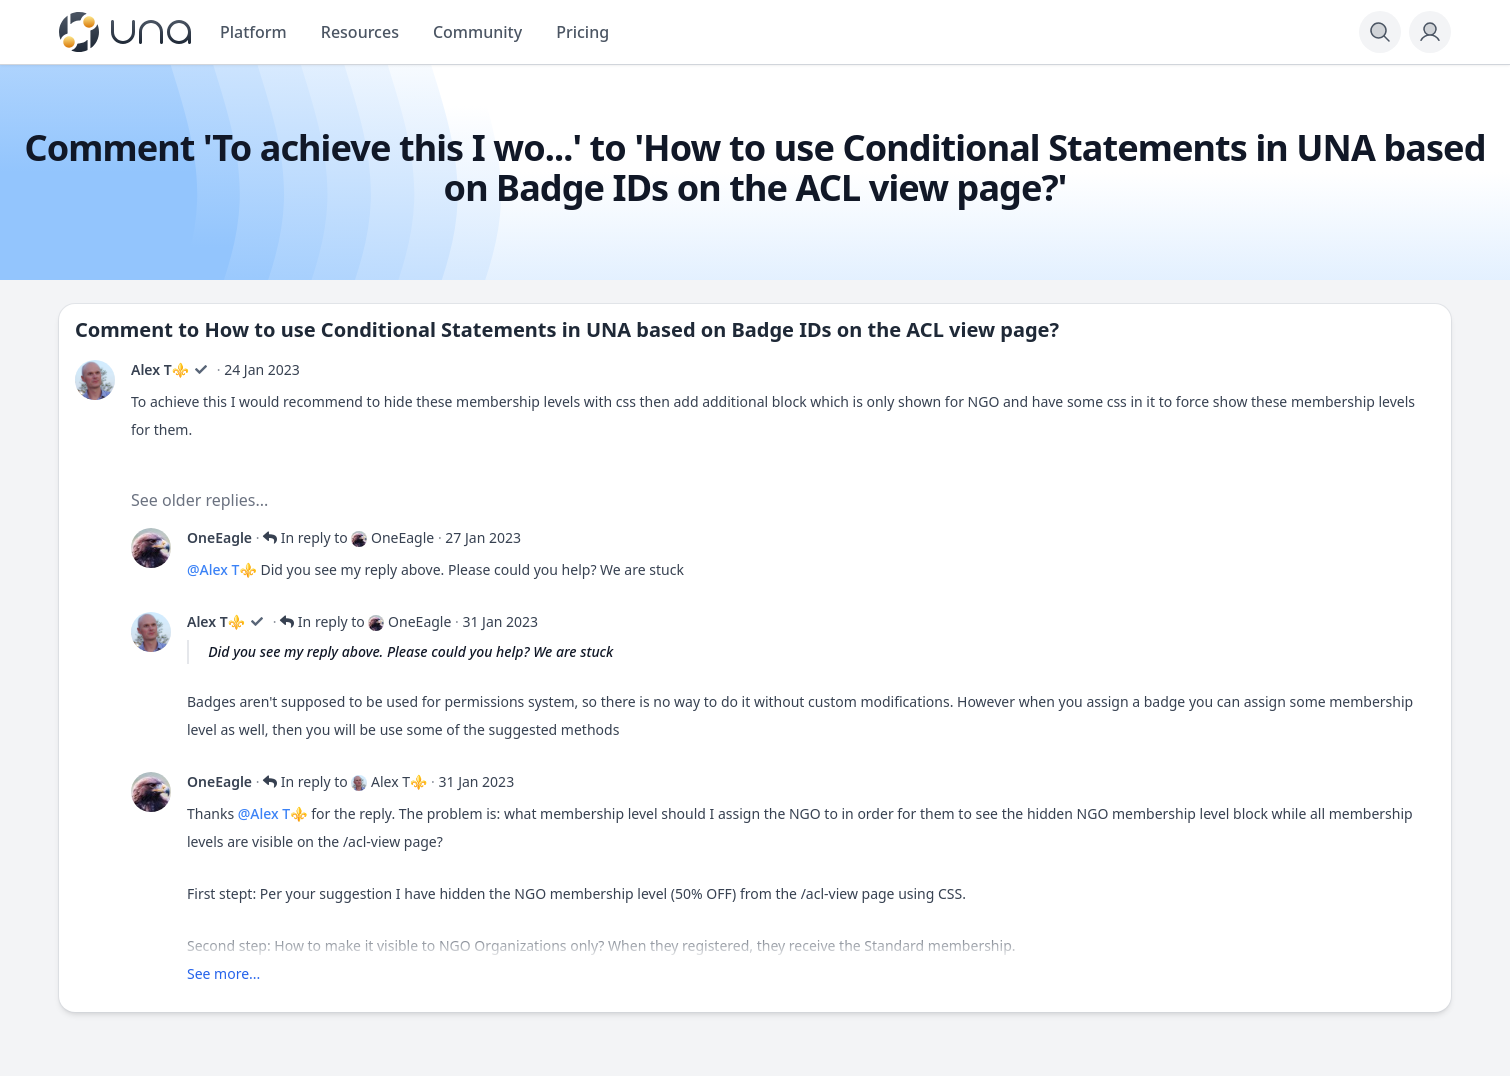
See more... (223, 973)
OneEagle (219, 537)
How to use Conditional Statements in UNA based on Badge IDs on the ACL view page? (632, 329)
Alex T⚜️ (160, 369)
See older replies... (199, 500)
